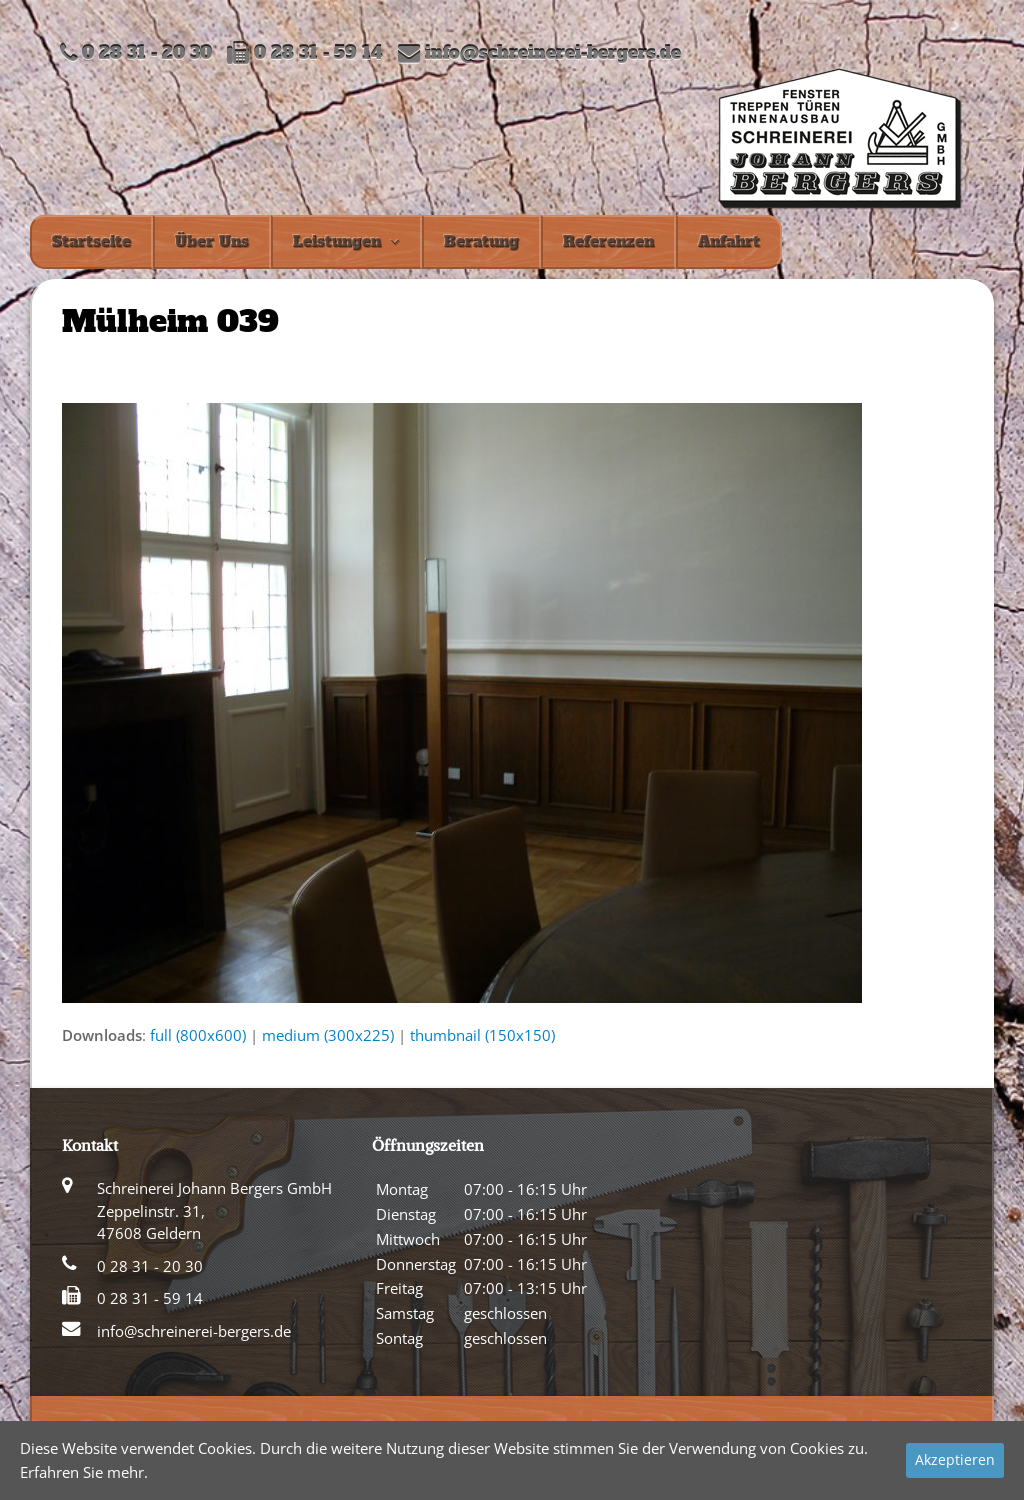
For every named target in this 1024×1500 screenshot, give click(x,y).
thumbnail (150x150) (482, 1035)
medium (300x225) (328, 1035)
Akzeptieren (955, 1459)
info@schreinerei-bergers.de (553, 53)
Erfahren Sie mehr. (84, 1472)
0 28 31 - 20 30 (150, 1266)
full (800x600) (198, 1035)
